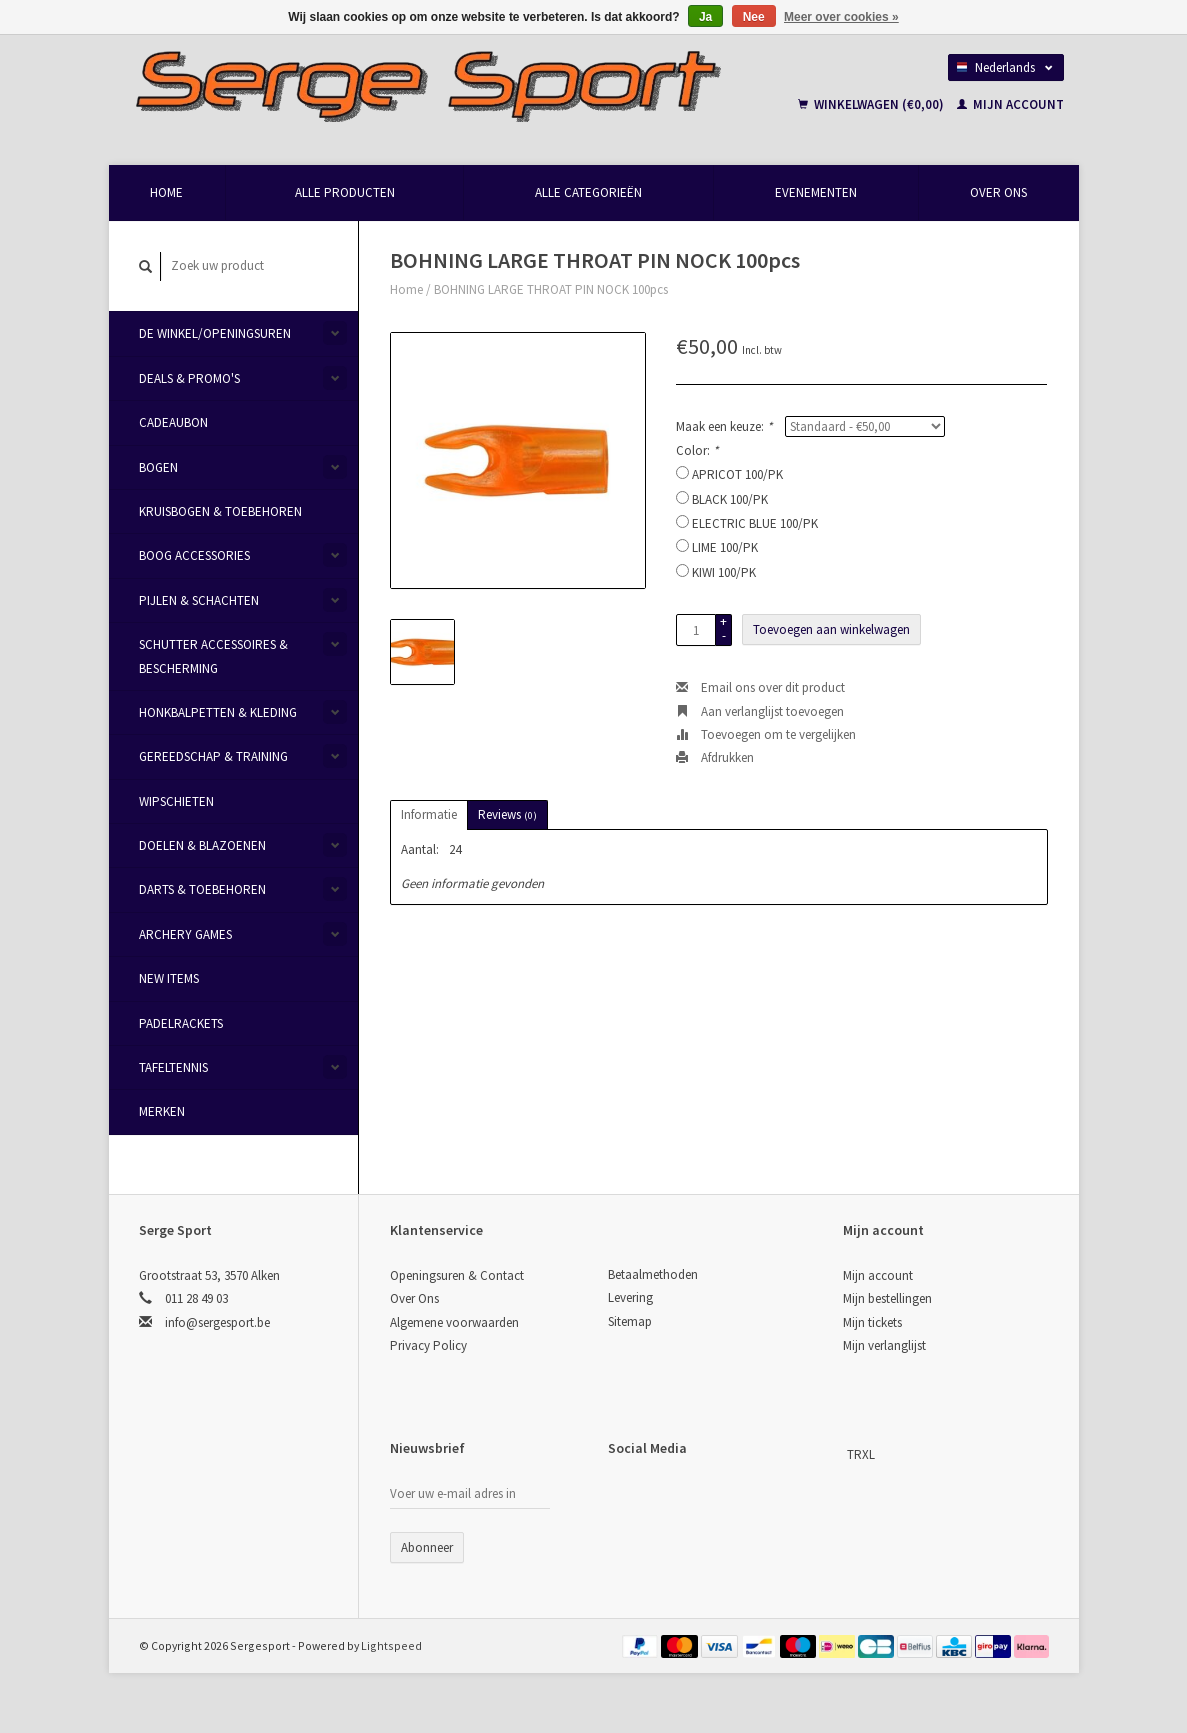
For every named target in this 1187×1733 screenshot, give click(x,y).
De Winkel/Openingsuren (215, 333)
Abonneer (427, 1547)
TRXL (861, 1454)
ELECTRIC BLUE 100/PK (755, 523)
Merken (162, 1111)
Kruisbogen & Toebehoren (220, 511)
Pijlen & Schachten (199, 600)
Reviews (507, 814)
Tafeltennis (173, 1067)
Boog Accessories (194, 555)
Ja (705, 17)
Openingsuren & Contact (457, 1275)
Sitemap (630, 1321)
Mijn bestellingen (887, 1298)
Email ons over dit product (760, 687)
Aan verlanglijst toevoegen (760, 711)
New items (169, 978)
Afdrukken (715, 757)
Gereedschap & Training (213, 756)
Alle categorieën (588, 192)
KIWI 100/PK (724, 572)
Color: (697, 450)
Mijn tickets (872, 1322)
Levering (630, 1297)
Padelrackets (181, 1023)
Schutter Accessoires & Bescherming (213, 656)
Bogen (158, 467)
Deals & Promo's (189, 378)
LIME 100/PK (725, 547)
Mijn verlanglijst (884, 1345)
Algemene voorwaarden (454, 1322)
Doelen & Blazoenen (202, 845)
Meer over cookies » (841, 17)
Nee (754, 17)
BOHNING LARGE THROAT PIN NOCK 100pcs (551, 289)
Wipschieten (176, 801)
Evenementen (816, 192)
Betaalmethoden (653, 1274)
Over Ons (998, 192)
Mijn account (1010, 104)
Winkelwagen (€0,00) (872, 104)
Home (166, 192)
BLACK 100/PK (730, 499)
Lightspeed (391, 1645)
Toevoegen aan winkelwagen (831, 629)
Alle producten (345, 192)
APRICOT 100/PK (737, 474)
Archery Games (185, 934)
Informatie (429, 814)
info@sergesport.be (217, 1322)
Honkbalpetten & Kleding (218, 712)
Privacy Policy (428, 1345)
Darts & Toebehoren (202, 889)
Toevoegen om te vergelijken (766, 734)
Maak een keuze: (724, 426)
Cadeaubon (173, 422)
